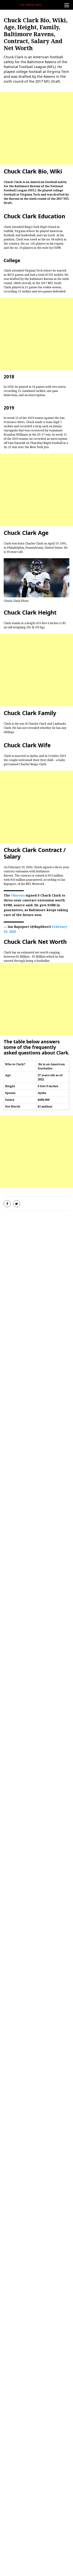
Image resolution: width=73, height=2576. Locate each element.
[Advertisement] (36, 128)
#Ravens (18, 895)
